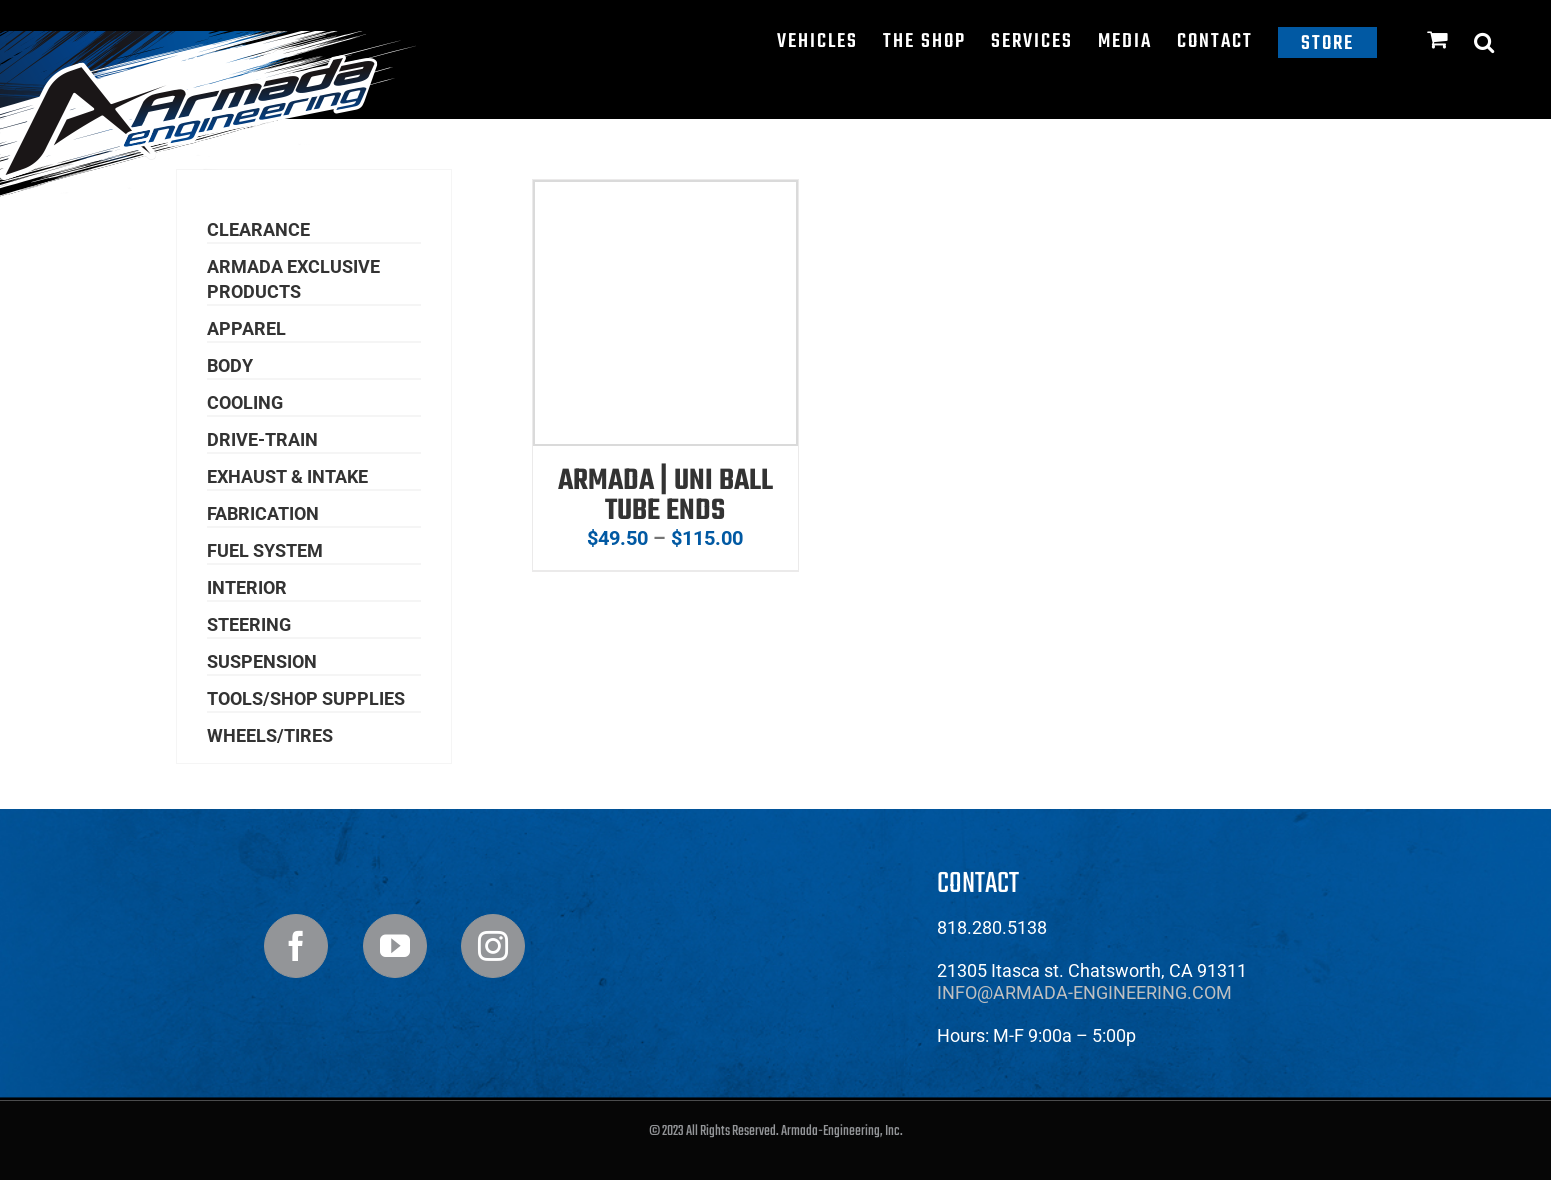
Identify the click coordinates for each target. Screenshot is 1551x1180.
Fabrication (263, 513)
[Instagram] (493, 946)
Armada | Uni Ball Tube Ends (665, 496)
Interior (247, 587)
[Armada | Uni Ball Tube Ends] (666, 194)
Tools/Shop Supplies (306, 698)
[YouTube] (395, 946)
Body (230, 365)
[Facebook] (296, 946)
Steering (249, 624)
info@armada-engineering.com (1084, 992)
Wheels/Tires (270, 735)
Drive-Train (262, 439)
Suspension (262, 661)
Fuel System (265, 550)
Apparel (246, 328)
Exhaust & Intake (287, 476)
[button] (1485, 42)
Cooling (245, 402)
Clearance (258, 229)
